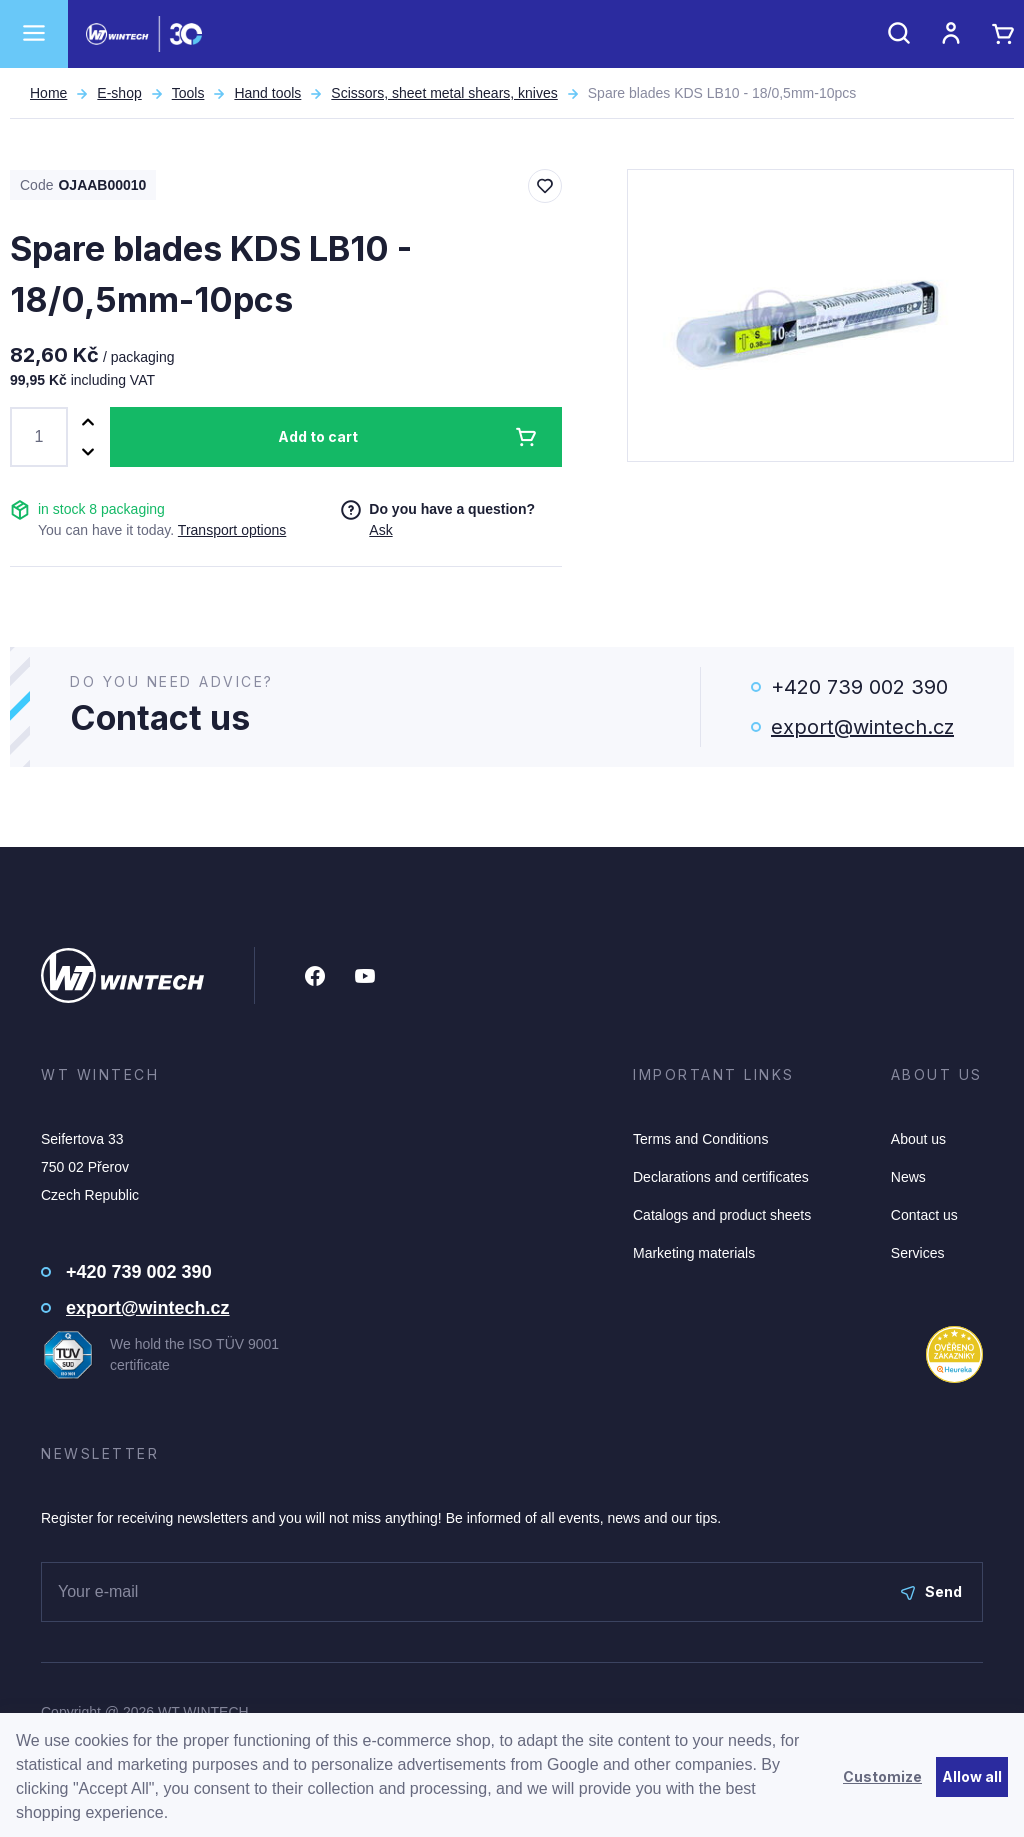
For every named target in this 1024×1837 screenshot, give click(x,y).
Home (48, 93)
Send (931, 1591)
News (908, 1177)
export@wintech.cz (862, 727)
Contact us (924, 1215)
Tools (188, 93)
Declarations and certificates (721, 1177)
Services (918, 1253)
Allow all (972, 1776)
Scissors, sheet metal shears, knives (444, 93)
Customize (882, 1776)
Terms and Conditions (700, 1139)
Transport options (232, 530)
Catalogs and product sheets (722, 1215)
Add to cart (318, 436)
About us (918, 1139)
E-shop (119, 93)
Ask (380, 530)
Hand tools (267, 93)
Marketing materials (694, 1253)
